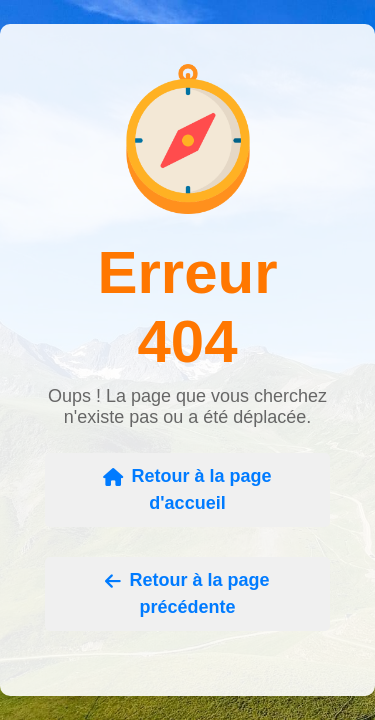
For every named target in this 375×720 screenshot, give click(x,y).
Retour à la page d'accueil (187, 489)
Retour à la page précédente (187, 593)
